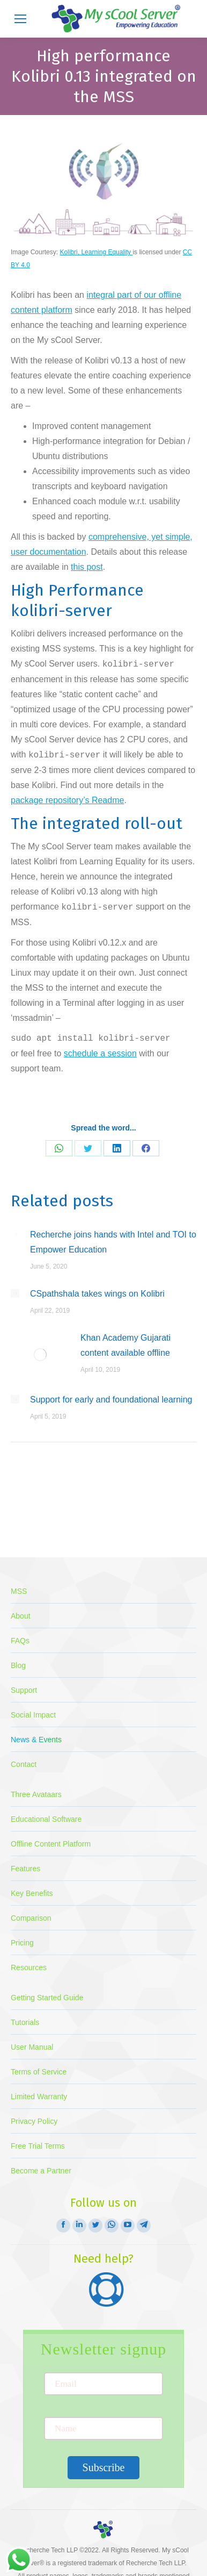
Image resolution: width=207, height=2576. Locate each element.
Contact (23, 1764)
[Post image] (15, 1234)
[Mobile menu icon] (20, 18)
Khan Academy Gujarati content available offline (125, 1345)
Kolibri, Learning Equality (96, 252)
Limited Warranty (39, 2096)
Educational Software (46, 1819)
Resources (29, 1967)
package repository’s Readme (67, 800)
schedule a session (100, 1053)
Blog (18, 1665)
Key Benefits (32, 1893)
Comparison (31, 1918)
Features (25, 1868)
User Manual (32, 2047)
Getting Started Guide (47, 1997)
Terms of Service (38, 2071)
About (21, 1616)
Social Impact (33, 1715)
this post (87, 566)
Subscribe (104, 2467)
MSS (19, 1591)
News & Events (36, 1739)
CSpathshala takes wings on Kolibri (97, 1293)
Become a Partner (41, 2170)
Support (24, 1690)
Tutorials (25, 2022)
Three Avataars (36, 1794)
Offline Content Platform (51, 1844)
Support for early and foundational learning (111, 1399)
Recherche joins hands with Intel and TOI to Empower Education (113, 1242)
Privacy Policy (34, 2121)
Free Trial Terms (38, 2146)
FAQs (20, 1640)
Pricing (22, 1942)
